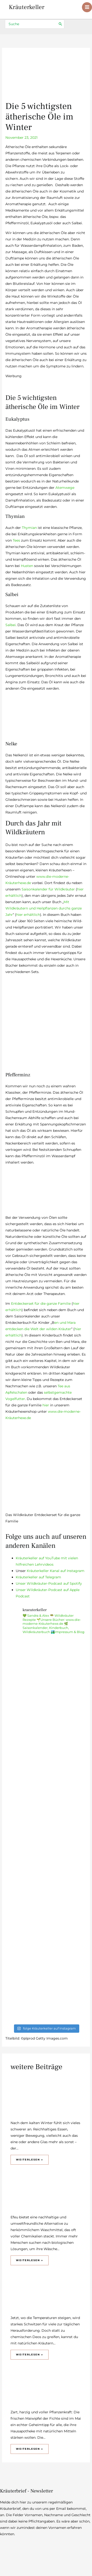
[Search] (60, 24)
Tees (16, 540)
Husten (27, 566)
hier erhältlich (28, 914)
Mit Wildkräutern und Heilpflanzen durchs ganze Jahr (43, 908)
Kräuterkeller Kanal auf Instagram (55, 1571)
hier (45, 1405)
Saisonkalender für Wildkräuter (48, 889)
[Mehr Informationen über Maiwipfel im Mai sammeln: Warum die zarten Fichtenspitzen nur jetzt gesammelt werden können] (46, 2385)
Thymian (29, 527)
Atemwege (64, 487)
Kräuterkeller (26, 7)
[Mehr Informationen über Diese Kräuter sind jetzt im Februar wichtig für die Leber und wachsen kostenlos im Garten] (46, 2096)
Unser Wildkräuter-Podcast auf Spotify (49, 1583)
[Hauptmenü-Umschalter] (87, 7)
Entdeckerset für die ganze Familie (41, 1303)
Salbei (10, 625)
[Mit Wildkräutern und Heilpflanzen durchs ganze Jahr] (46, 386)
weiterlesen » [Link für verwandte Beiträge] (29, 2159)
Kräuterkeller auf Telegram (38, 1577)
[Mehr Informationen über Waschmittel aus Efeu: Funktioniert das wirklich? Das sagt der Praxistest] (46, 2190)
